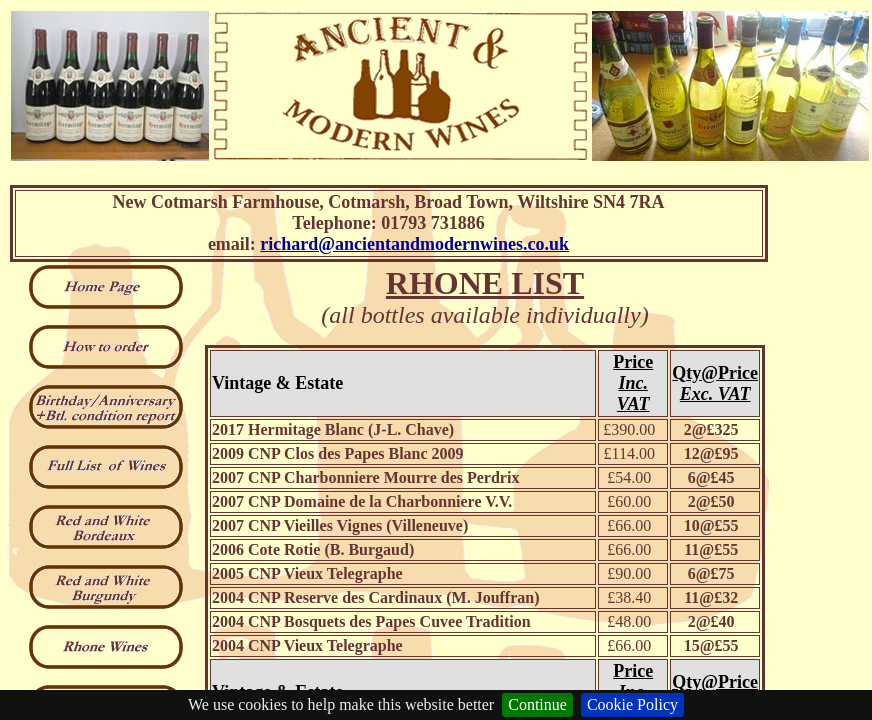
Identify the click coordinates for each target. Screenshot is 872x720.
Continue (537, 704)
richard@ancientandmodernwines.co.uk (414, 244)
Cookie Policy (632, 704)
